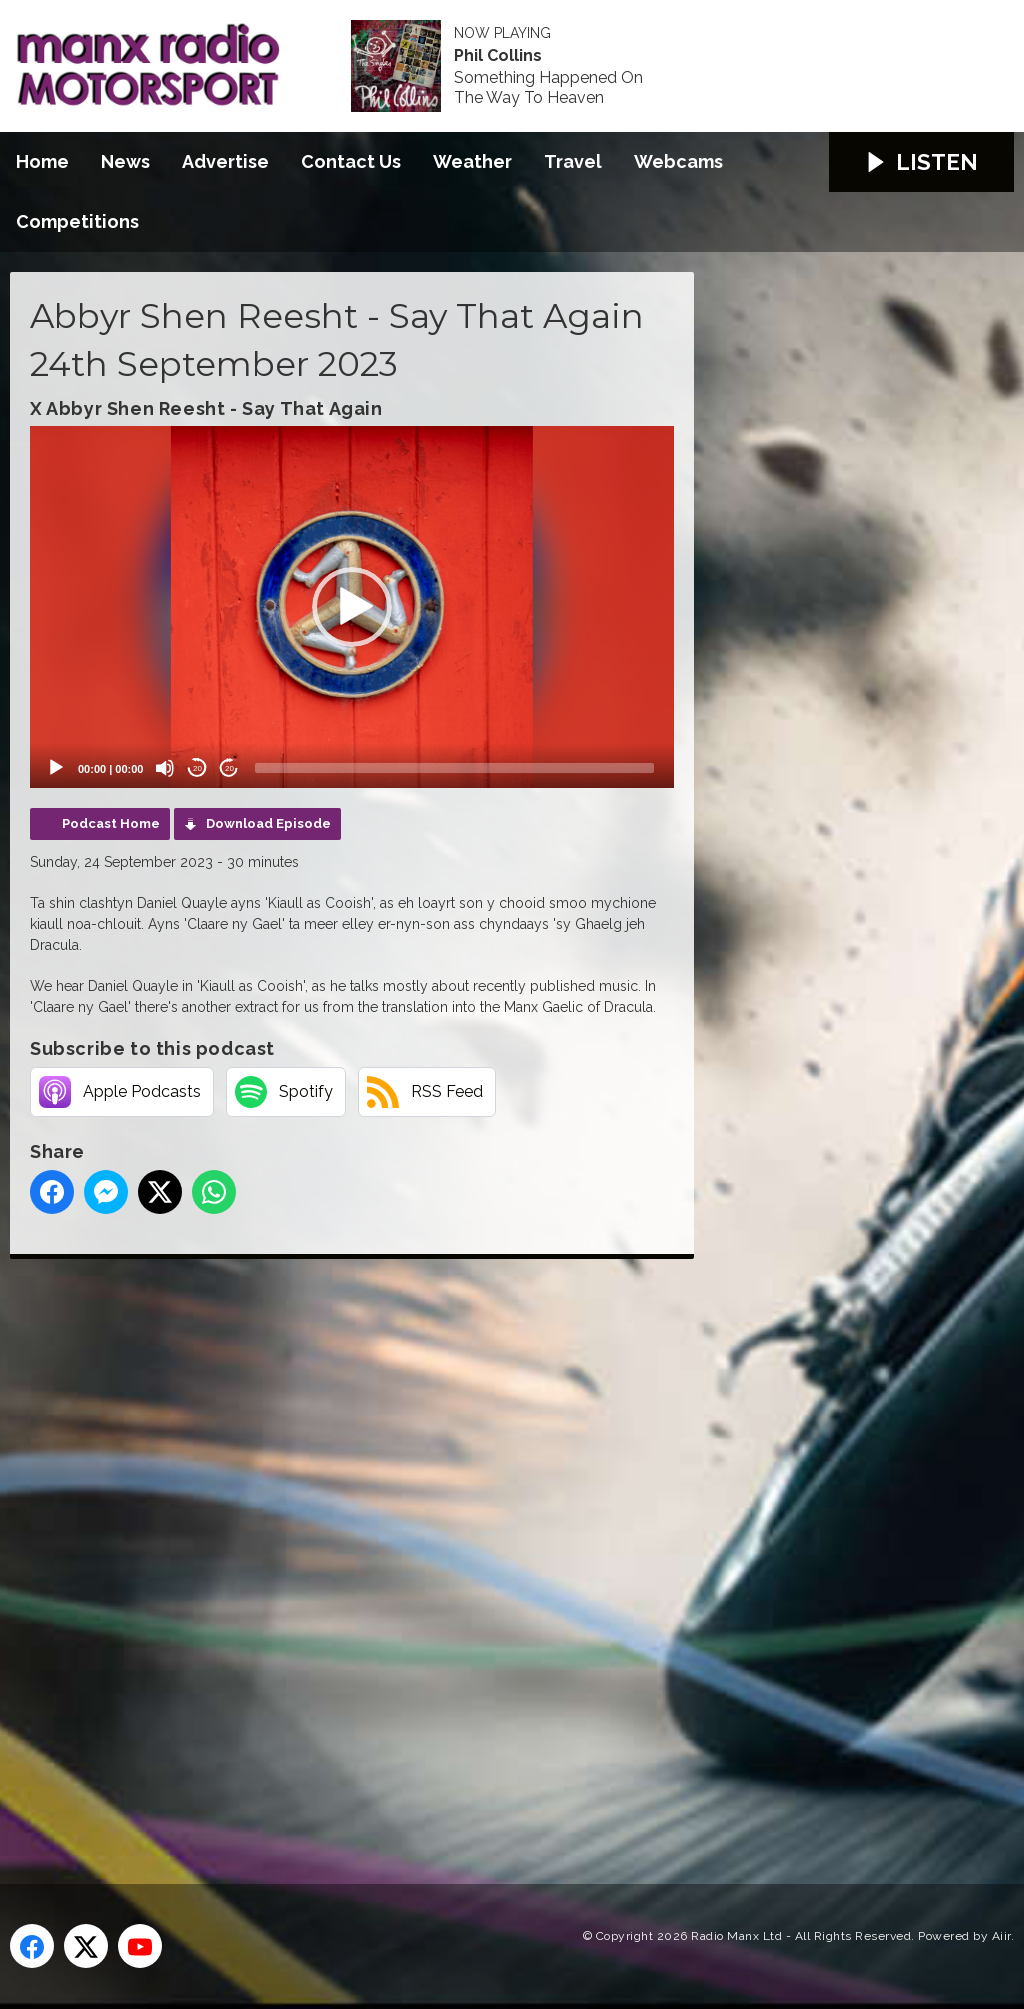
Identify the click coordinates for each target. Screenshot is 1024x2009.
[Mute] (165, 768)
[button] (352, 607)
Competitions (77, 221)
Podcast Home (111, 823)
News (125, 161)
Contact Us (351, 161)
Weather (472, 161)
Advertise (225, 161)
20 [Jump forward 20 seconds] (229, 768)
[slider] (454, 768)
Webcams (678, 161)
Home (42, 161)
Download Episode (268, 823)
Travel (573, 161)
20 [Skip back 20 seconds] (197, 768)
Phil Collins (498, 56)
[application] (352, 607)
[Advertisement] (385, 1549)
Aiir (1001, 1936)
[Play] (56, 768)
